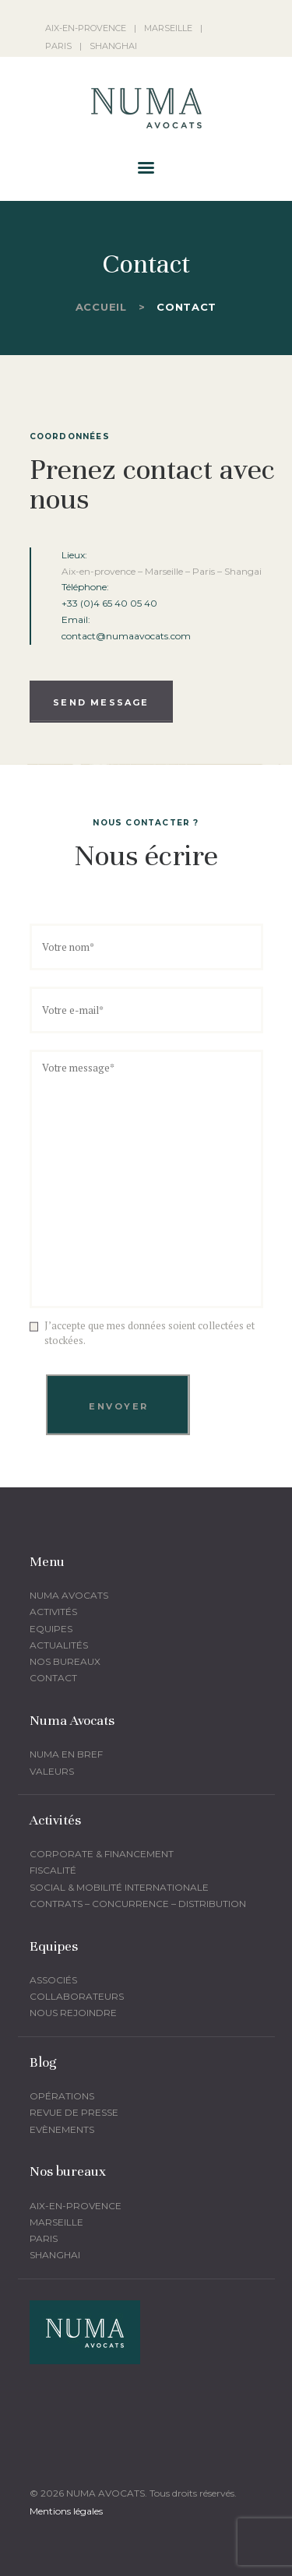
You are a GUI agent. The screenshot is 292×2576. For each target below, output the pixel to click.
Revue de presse (74, 2112)
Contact (53, 1678)
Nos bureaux (65, 1661)
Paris (44, 2238)
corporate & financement (102, 1854)
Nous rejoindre (73, 2012)
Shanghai (55, 2255)
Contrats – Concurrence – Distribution (138, 1903)
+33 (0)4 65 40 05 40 (109, 603)
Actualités (59, 1645)
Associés (53, 1980)
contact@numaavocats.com (126, 636)
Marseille (56, 2222)
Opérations (62, 2096)
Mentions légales (66, 2511)
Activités (53, 1611)
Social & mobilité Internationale (119, 1887)
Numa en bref (66, 1754)
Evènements (62, 2129)
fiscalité (53, 1870)
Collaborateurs (77, 1996)
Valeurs (52, 1771)
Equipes (51, 1629)
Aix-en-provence (75, 2206)
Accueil (101, 307)
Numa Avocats (69, 1595)
